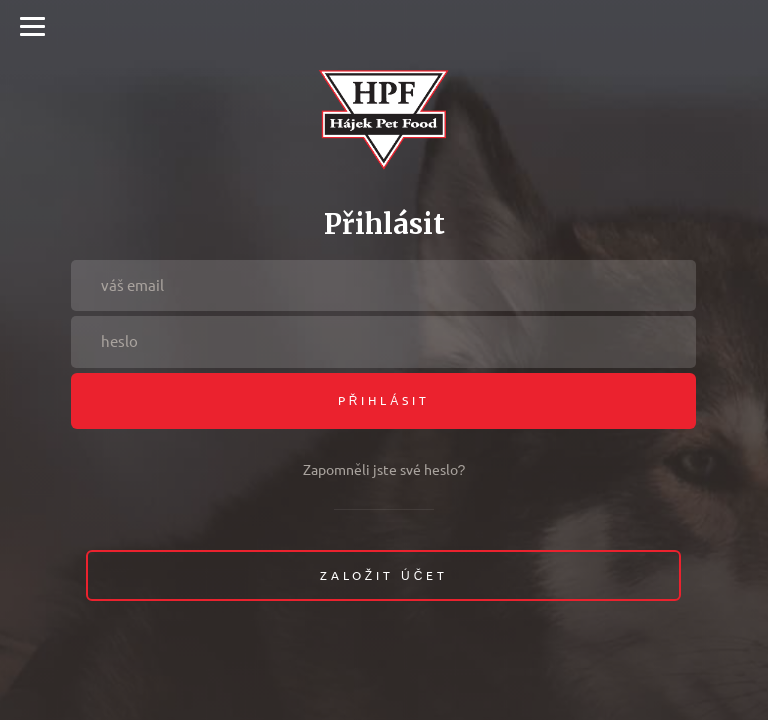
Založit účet (384, 575)
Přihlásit (384, 400)
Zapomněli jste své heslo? (384, 470)
